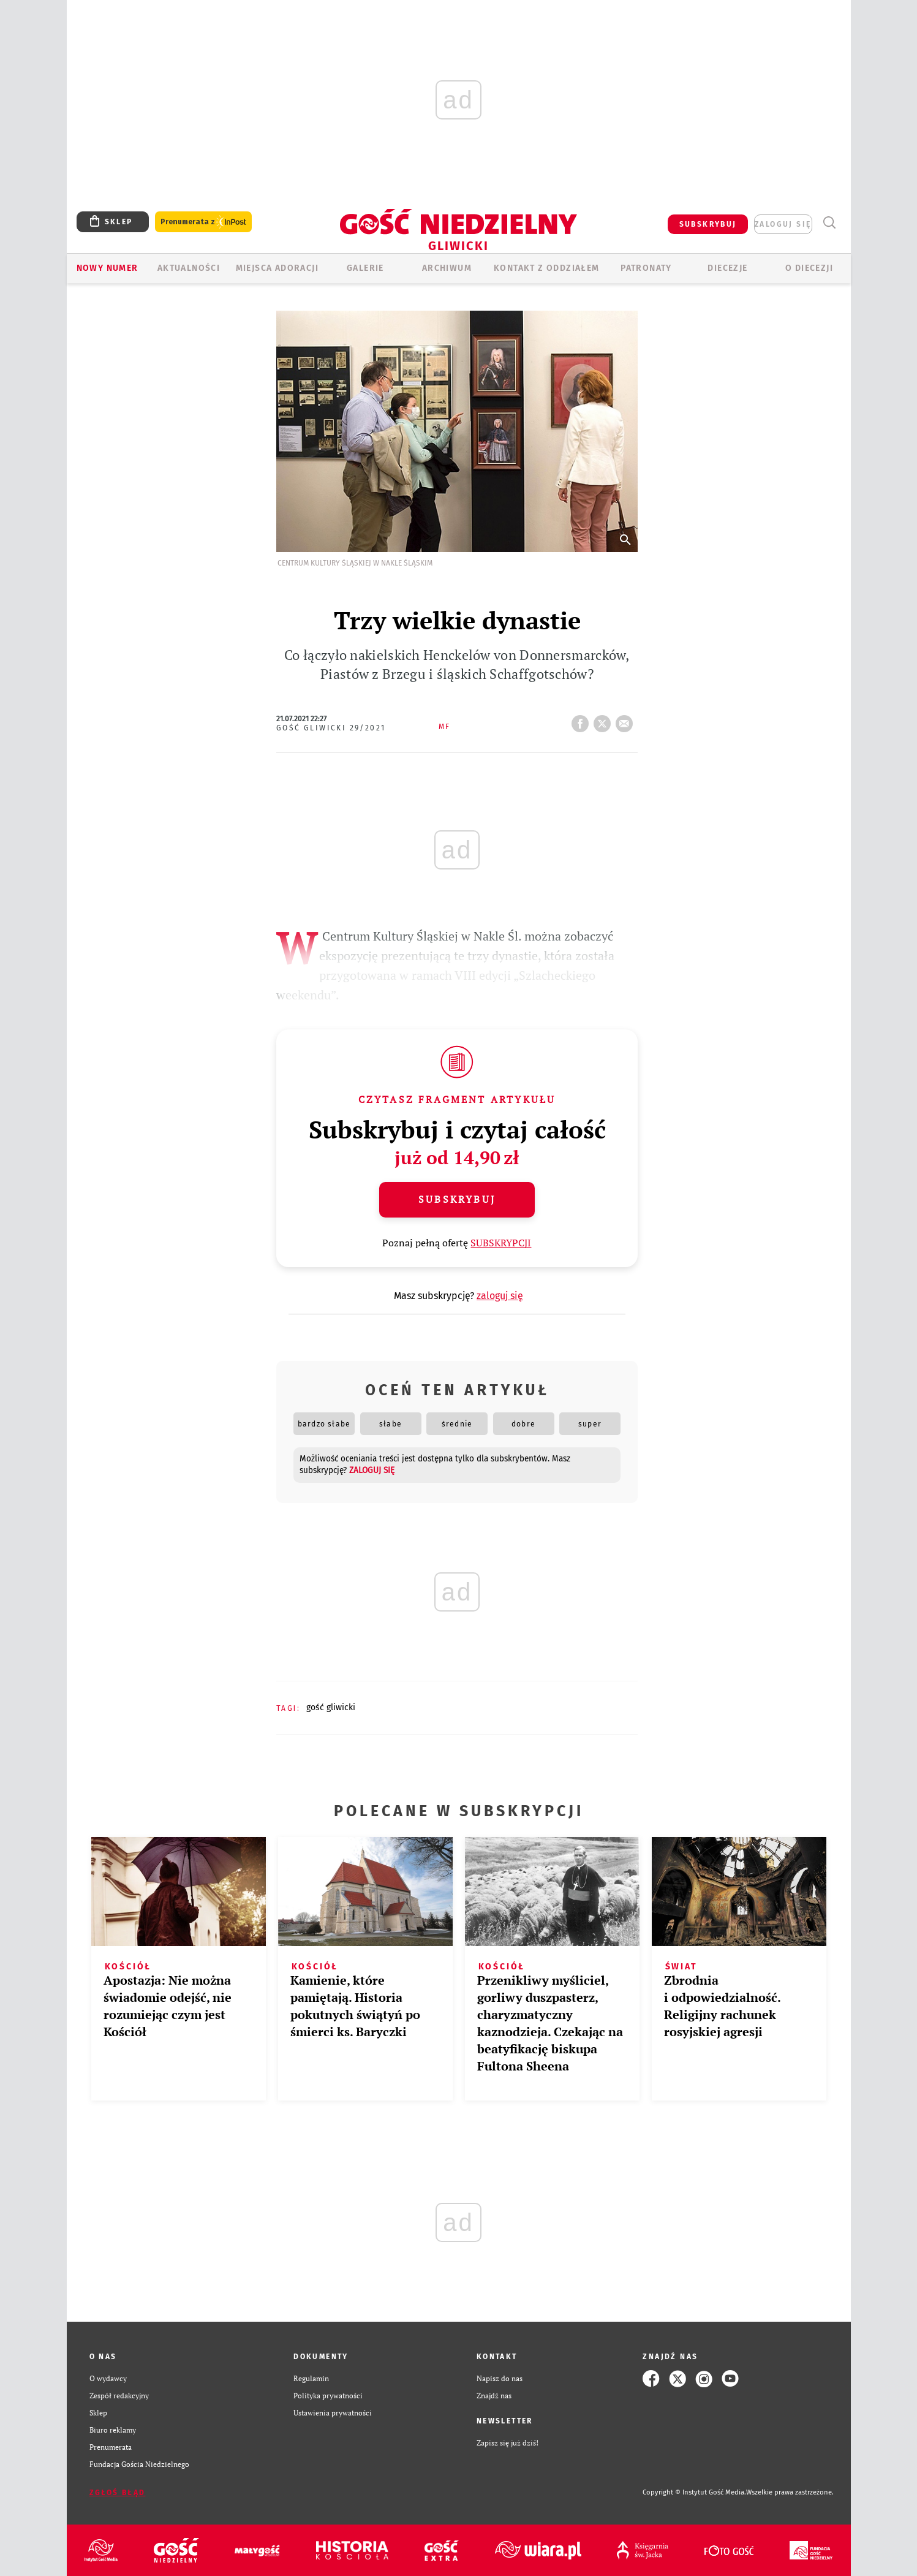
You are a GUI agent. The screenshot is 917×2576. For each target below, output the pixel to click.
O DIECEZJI (809, 268)
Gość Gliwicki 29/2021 (330, 728)
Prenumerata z (203, 222)
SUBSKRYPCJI (500, 1242)
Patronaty (646, 268)
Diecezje (727, 268)
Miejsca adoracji (277, 268)
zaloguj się (783, 224)
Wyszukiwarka (829, 222)
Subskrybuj (457, 1199)
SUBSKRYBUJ (708, 224)
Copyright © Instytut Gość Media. (694, 2492)
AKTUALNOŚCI (188, 268)
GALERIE (365, 268)
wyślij (627, 720)
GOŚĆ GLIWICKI (330, 1707)
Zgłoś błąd (117, 2492)
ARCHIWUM (447, 268)
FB (583, 720)
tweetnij (605, 720)
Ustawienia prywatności (332, 2412)
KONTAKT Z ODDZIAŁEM (547, 268)
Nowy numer (107, 268)
